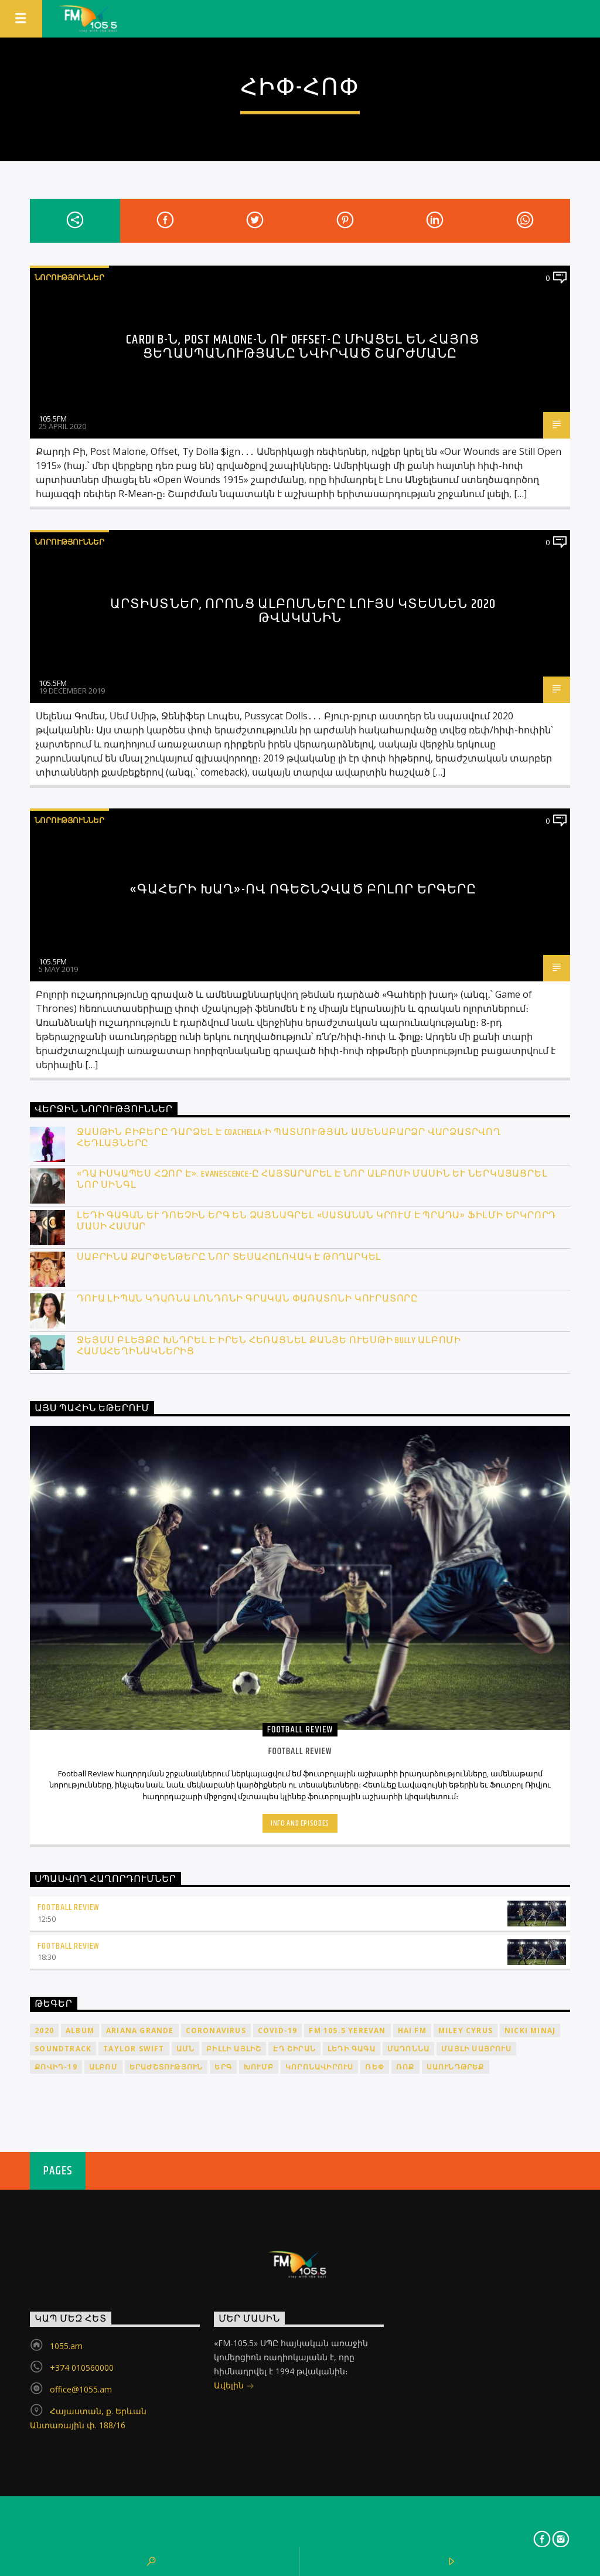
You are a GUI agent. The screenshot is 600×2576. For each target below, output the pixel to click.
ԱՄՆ (185, 2049)
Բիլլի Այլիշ (233, 2049)
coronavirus (216, 2030)
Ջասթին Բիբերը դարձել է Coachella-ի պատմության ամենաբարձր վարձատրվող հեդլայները (289, 1138)
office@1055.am (81, 2389)
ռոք (405, 2067)
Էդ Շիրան (294, 2049)
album (80, 2030)
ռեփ (374, 2067)
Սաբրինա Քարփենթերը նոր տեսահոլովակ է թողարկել (229, 1257)
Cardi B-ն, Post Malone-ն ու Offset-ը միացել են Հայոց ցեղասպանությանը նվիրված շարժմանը (302, 346)
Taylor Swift (133, 2049)
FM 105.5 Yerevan (347, 2030)
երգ (223, 2067)
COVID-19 (278, 2030)
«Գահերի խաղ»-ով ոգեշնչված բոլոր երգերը (303, 889)
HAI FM (412, 2030)
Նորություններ (69, 277)
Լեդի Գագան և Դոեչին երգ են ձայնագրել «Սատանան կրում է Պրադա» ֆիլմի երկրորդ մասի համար (316, 1221)
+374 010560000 (82, 2367)
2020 (44, 2030)
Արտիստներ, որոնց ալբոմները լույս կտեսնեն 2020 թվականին (303, 611)
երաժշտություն (166, 2067)
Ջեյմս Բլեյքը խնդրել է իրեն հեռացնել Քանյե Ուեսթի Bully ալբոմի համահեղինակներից (269, 1346)
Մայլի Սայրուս (476, 2049)
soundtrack (63, 2049)
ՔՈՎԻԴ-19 (56, 2067)
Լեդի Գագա (352, 2049)
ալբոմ (103, 2067)
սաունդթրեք (456, 2067)
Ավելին (234, 2386)
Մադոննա (408, 2049)
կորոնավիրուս (319, 2067)
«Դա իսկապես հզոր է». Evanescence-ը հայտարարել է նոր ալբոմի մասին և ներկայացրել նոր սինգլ (312, 1179)
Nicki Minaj (529, 2030)
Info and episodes (300, 1823)
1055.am (66, 2345)
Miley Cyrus (465, 2030)
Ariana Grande (140, 2030)
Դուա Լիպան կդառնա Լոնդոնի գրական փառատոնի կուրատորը (247, 1298)
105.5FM (53, 418)
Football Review (69, 1907)
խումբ (259, 2067)
